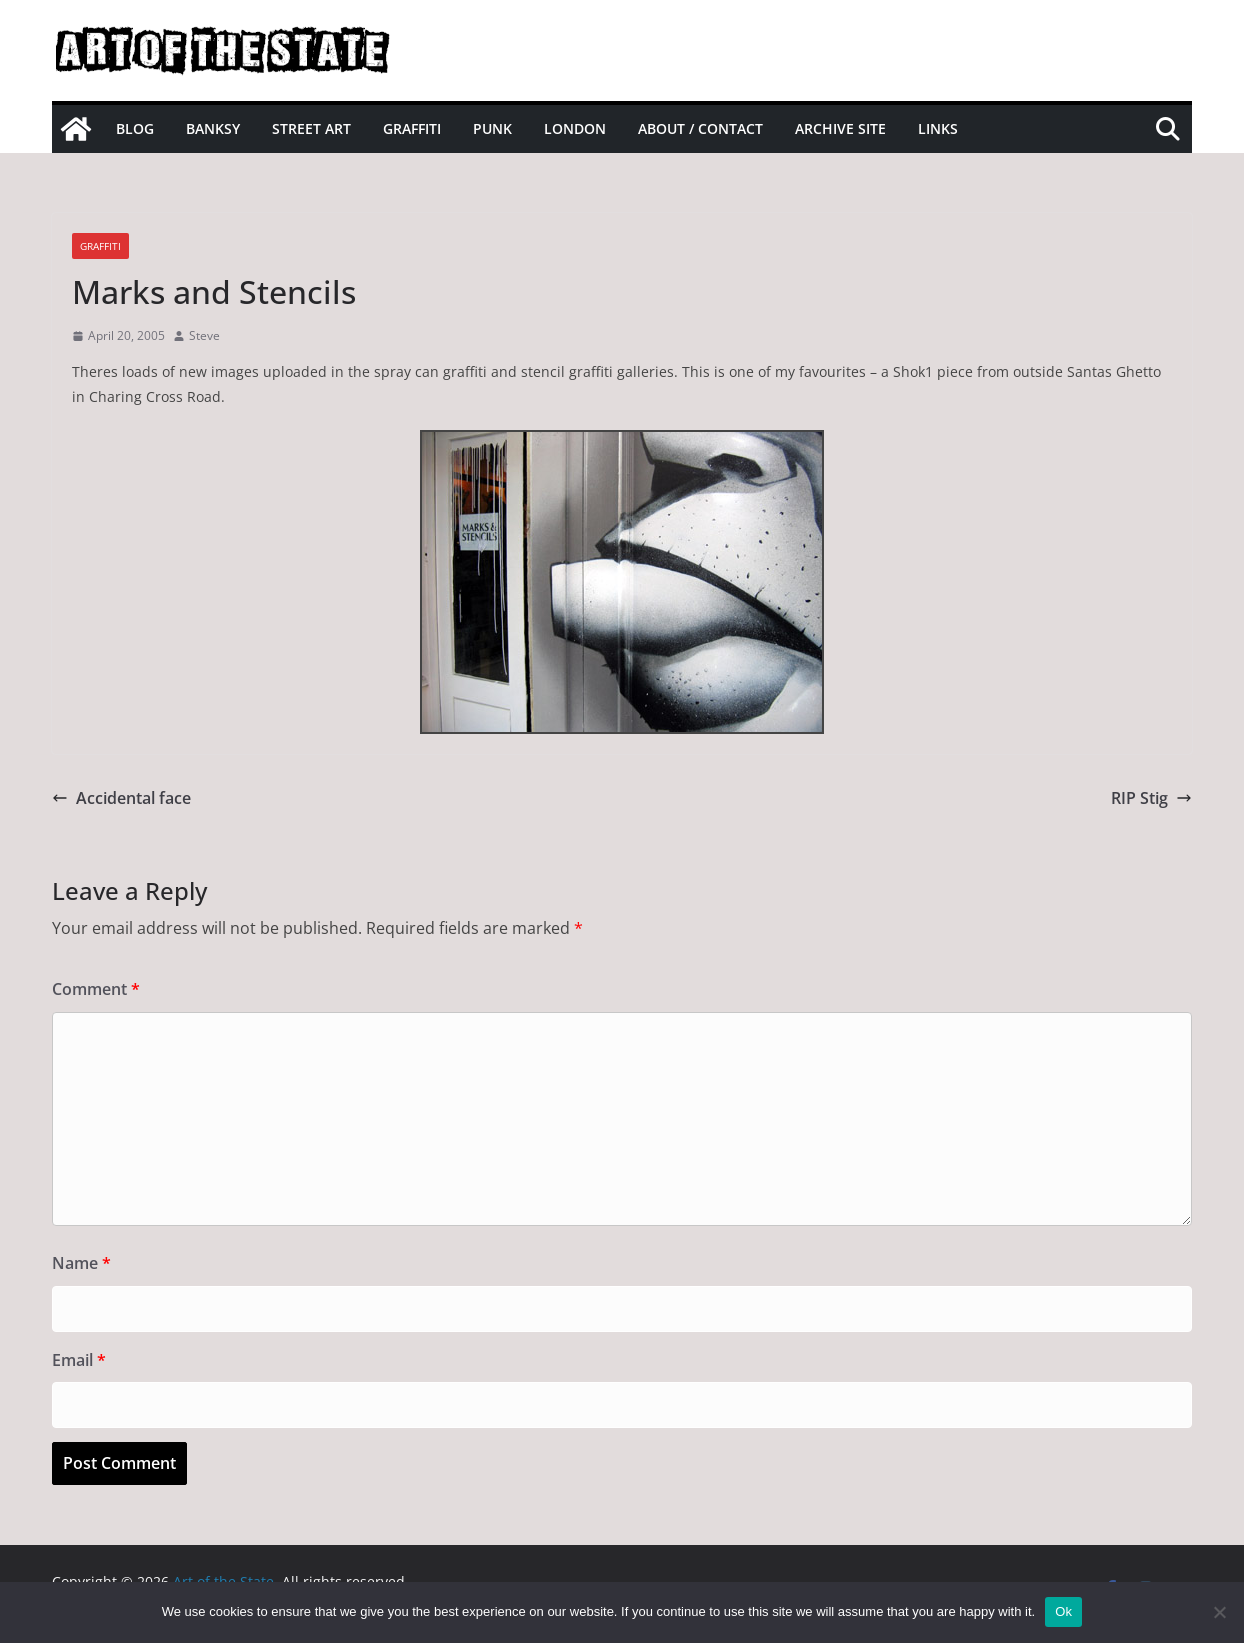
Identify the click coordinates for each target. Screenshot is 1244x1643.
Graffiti (412, 128)
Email (79, 1360)
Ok (1063, 1611)
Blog (135, 128)
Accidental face (121, 798)
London (575, 128)
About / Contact (700, 128)
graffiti (100, 246)
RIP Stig (1151, 798)
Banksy (213, 128)
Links (938, 128)
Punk (492, 128)
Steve (204, 335)
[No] (1219, 1612)
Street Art (311, 128)
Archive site (840, 128)
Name (81, 1263)
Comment (96, 989)
